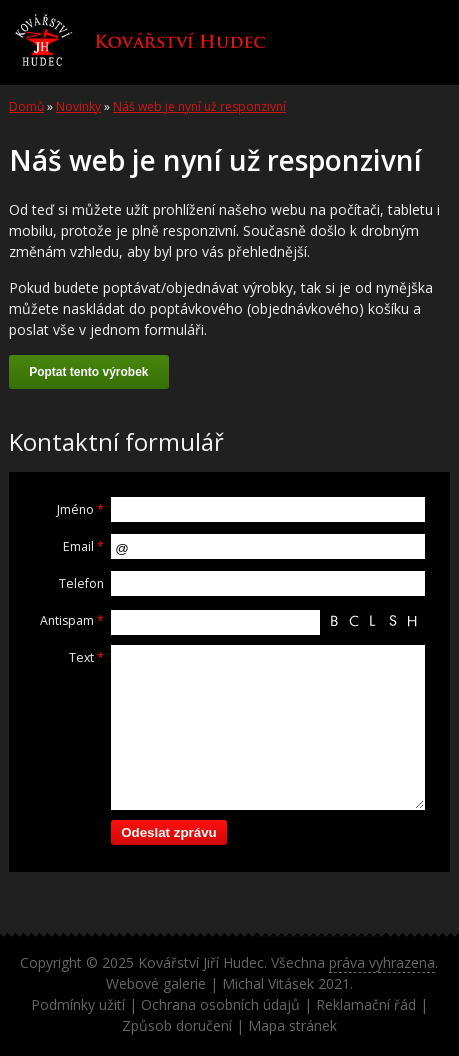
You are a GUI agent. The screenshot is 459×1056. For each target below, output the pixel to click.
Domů (26, 106)
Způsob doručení (177, 1025)
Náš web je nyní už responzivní (199, 106)
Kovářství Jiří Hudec (201, 962)
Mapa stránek (292, 1025)
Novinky (78, 106)
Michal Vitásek (268, 983)
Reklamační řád (366, 1004)
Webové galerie (156, 983)
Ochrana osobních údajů (220, 1004)
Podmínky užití (78, 1004)
